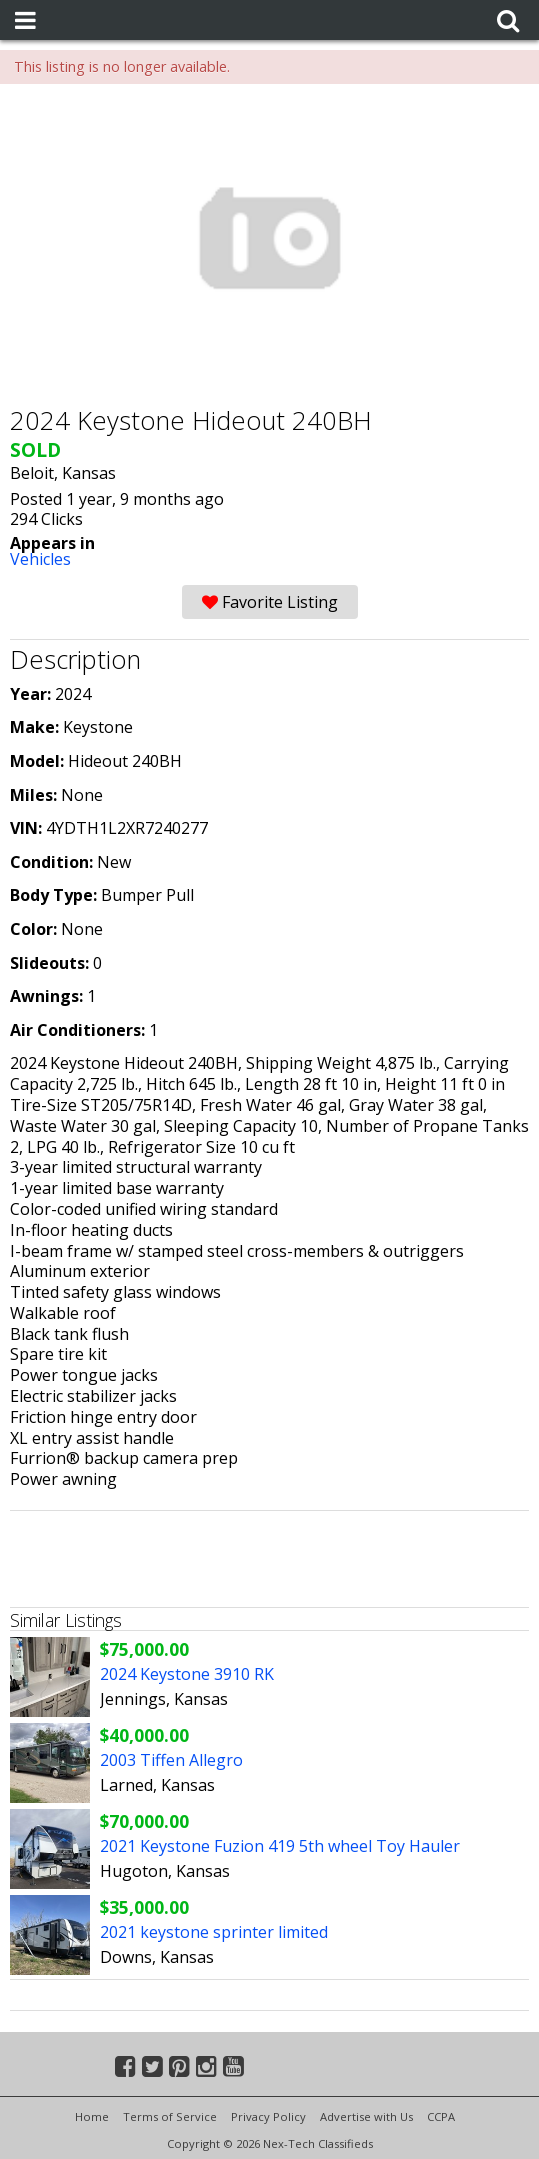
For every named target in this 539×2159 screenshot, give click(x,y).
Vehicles (40, 559)
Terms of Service (170, 2116)
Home (92, 2116)
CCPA (441, 2116)
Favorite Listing (270, 602)
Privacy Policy (268, 2116)
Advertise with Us (366, 2116)
